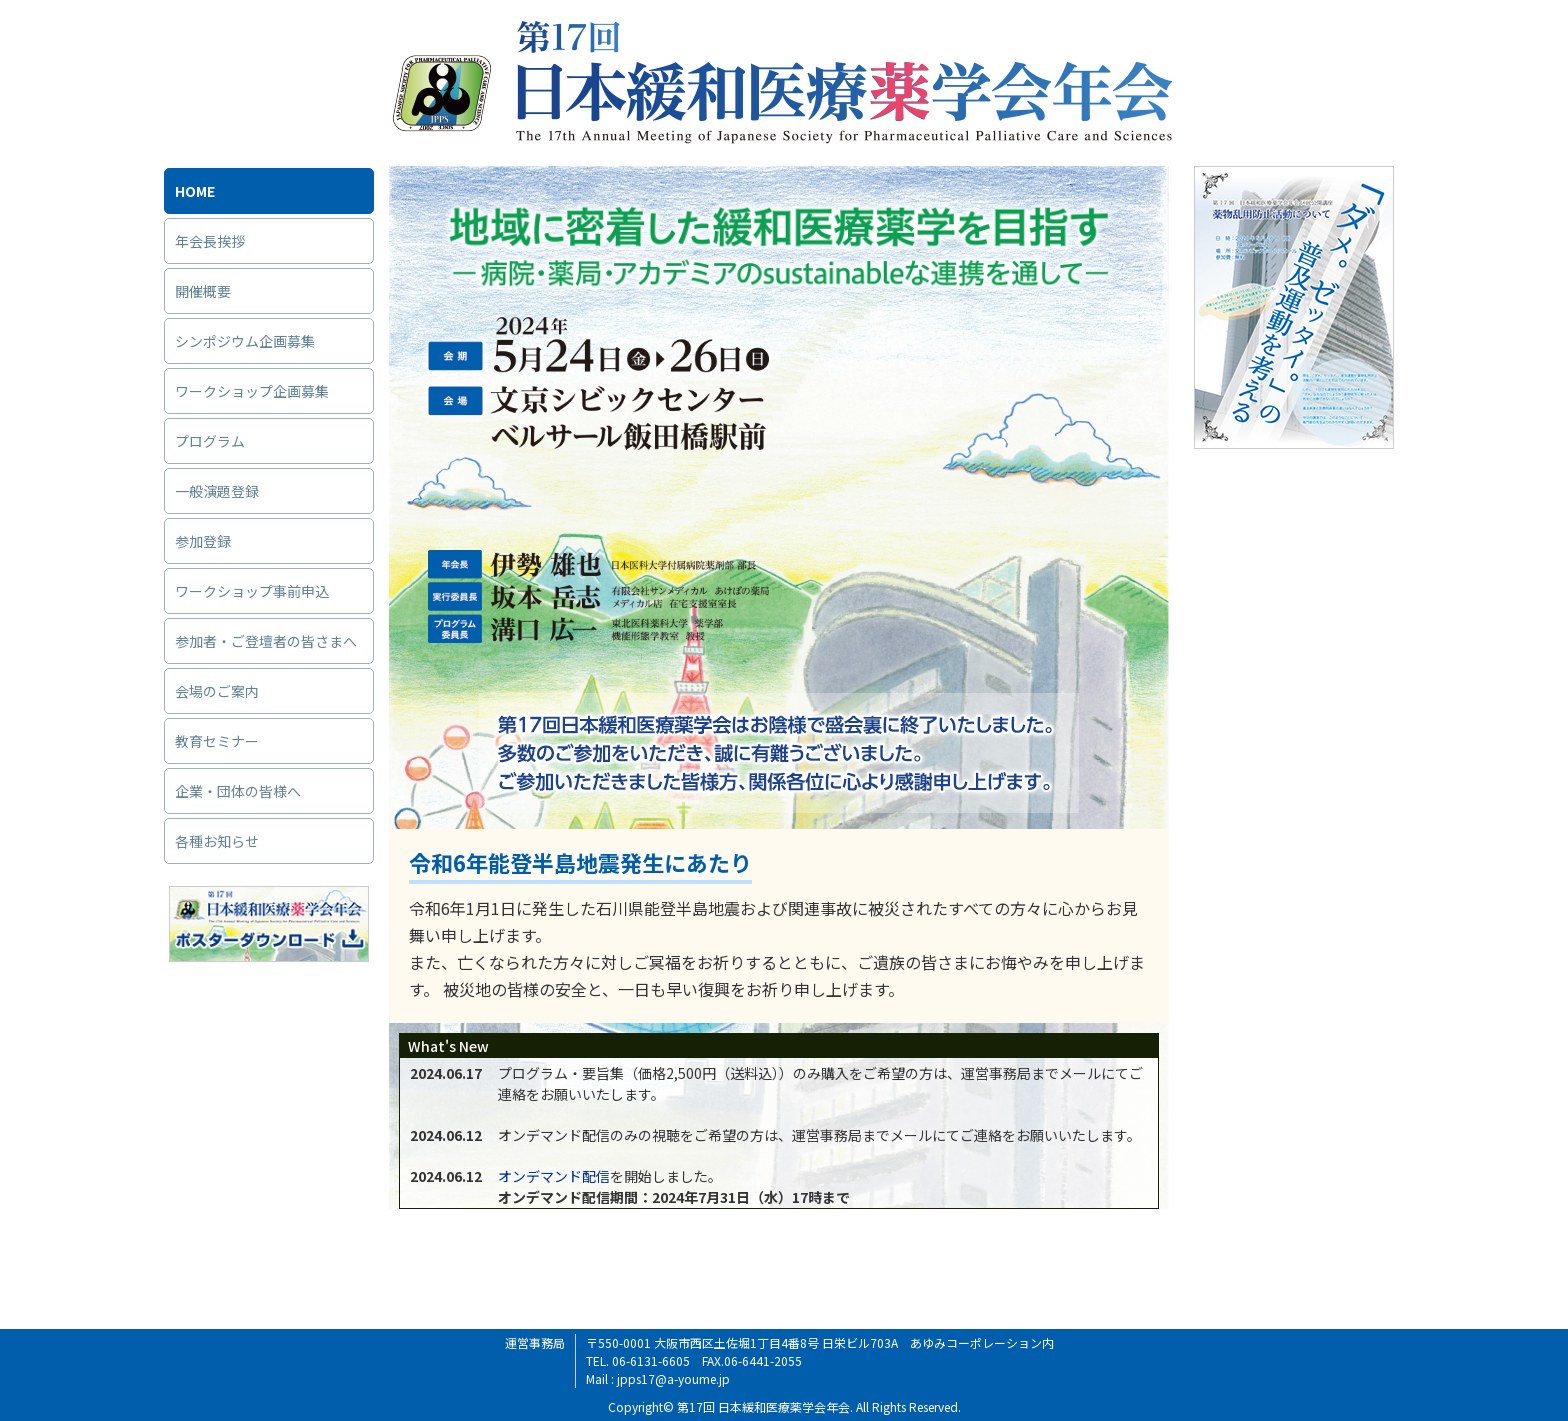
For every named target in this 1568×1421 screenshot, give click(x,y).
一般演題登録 (217, 491)
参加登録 (203, 541)
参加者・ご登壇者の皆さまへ (266, 641)
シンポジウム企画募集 (245, 341)
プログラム (210, 441)
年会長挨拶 (210, 241)
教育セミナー (217, 741)
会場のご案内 (217, 691)
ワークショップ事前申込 (252, 591)
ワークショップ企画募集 (252, 391)
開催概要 (203, 291)
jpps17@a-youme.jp (673, 1378)
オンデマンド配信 (554, 1176)
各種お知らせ (217, 841)
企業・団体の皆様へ (238, 791)
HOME (195, 191)
